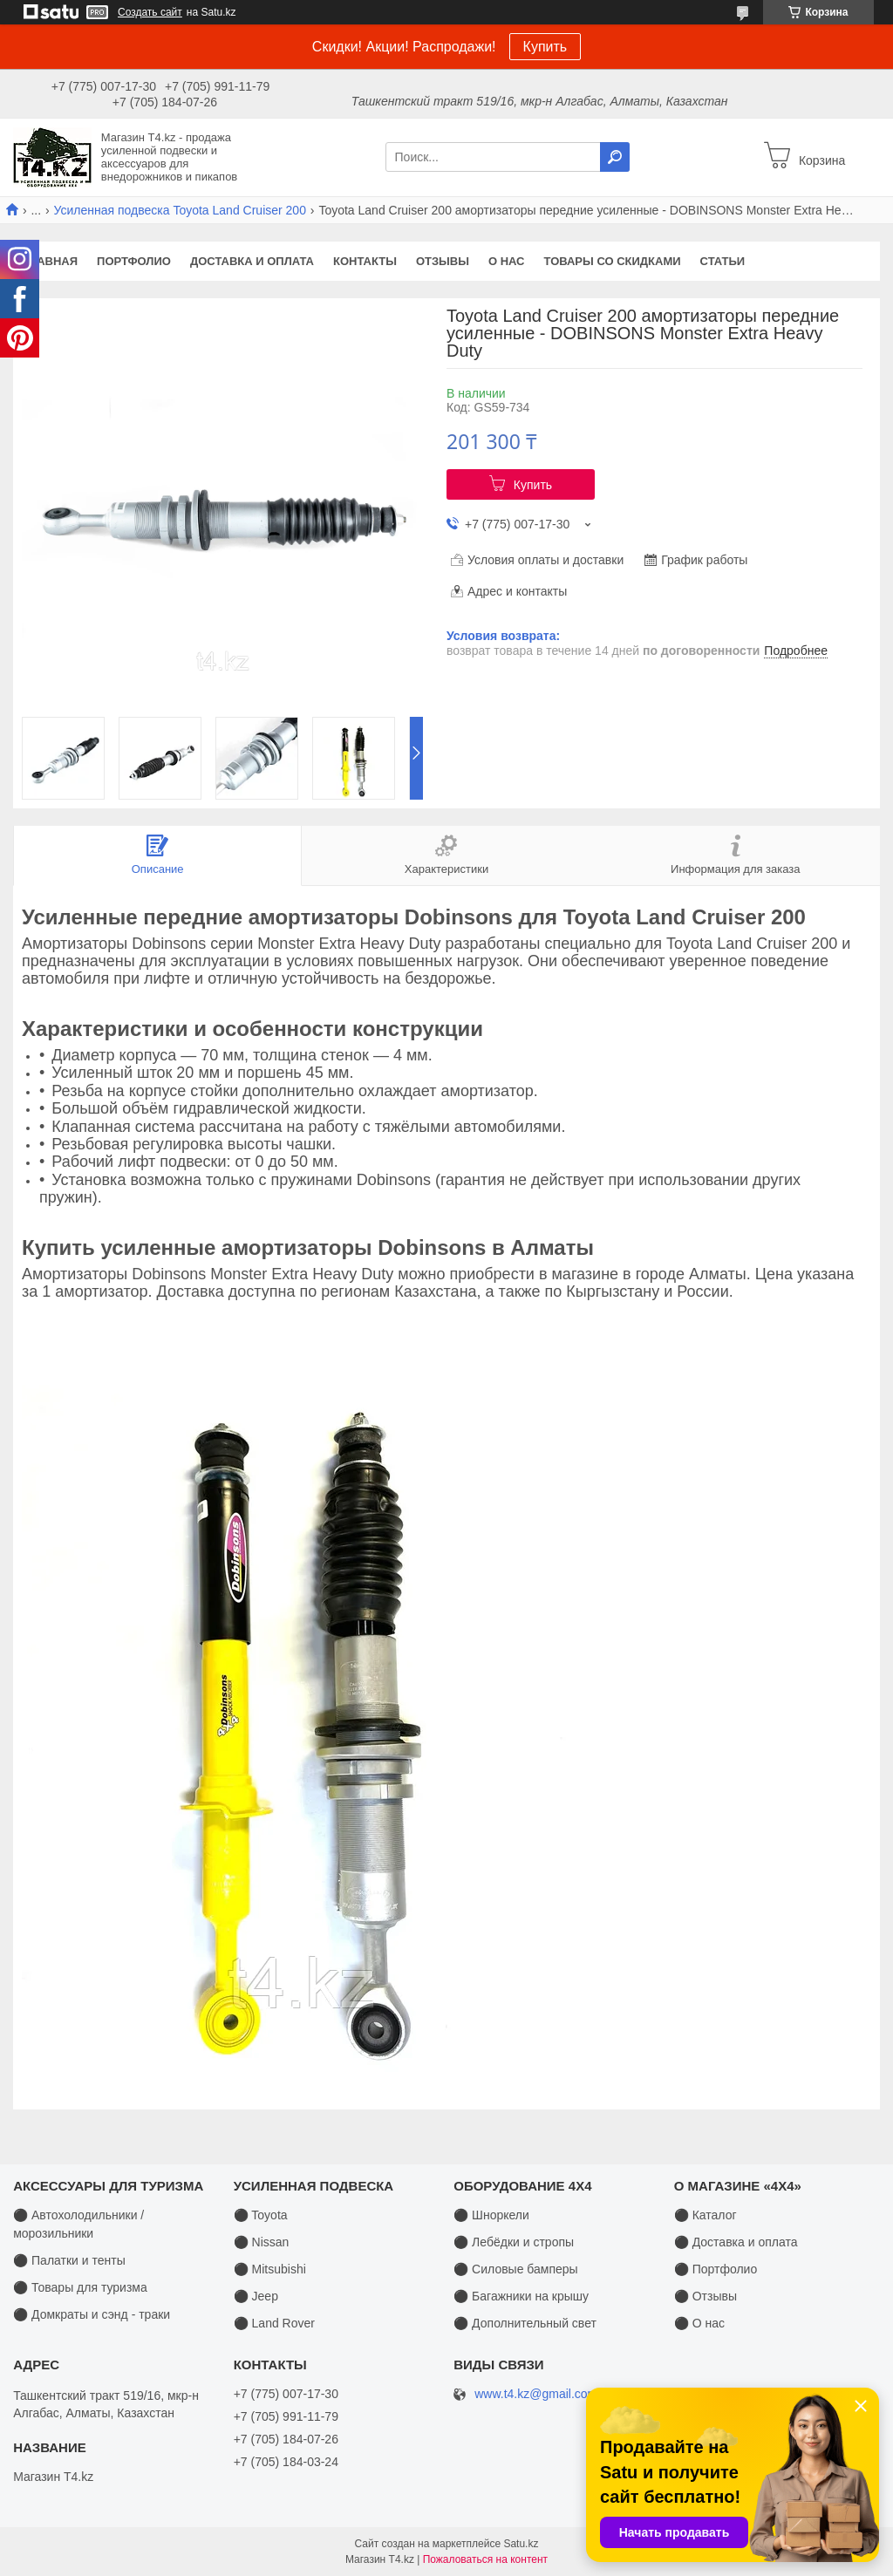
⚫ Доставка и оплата (736, 2242)
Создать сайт (150, 12)
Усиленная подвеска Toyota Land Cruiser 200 (180, 210)
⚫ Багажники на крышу (521, 2296)
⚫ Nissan (262, 2242)
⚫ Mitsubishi (270, 2269)
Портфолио (134, 261)
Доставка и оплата (252, 261)
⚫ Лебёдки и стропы (513, 2242)
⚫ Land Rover (274, 2323)
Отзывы (442, 261)
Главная (50, 261)
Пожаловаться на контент (485, 2559)
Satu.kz (520, 2544)
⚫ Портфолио (715, 2269)
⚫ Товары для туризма (80, 2287)
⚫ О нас (699, 2323)
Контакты (365, 261)
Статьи (723, 261)
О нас (506, 261)
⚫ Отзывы (705, 2296)
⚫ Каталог (705, 2215)
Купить (545, 46)
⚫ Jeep (256, 2296)
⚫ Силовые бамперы (515, 2269)
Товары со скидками (612, 261)
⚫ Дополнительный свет (524, 2323)
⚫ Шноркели (491, 2215)
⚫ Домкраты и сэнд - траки (91, 2314)
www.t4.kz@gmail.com (535, 2394)
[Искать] (615, 157)
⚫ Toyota (261, 2215)
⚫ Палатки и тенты (69, 2260)
